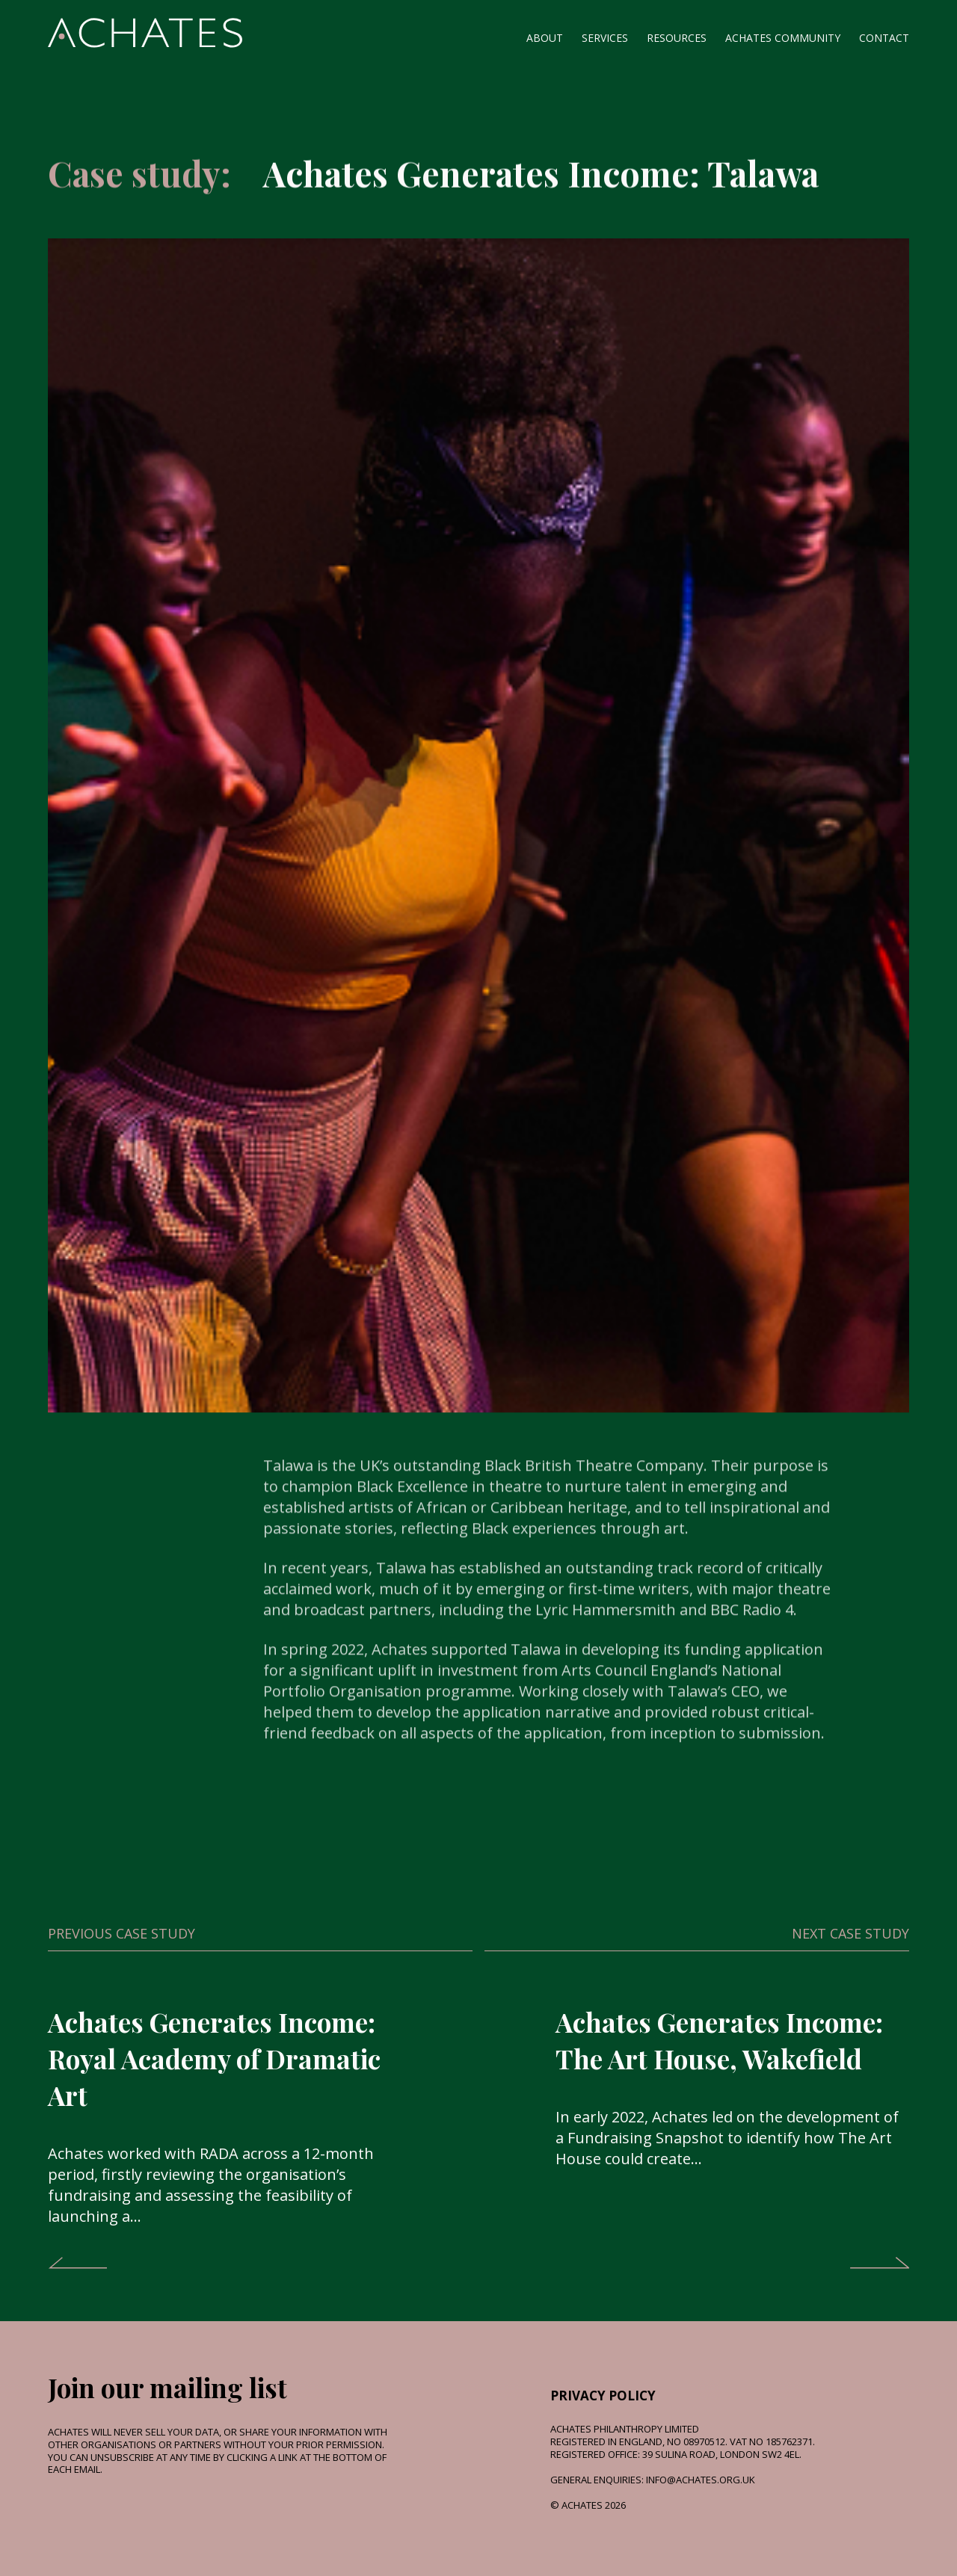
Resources (677, 38)
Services (605, 38)
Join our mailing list (167, 2388)
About (544, 38)
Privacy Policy (603, 2395)
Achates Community (782, 38)
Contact (884, 38)
